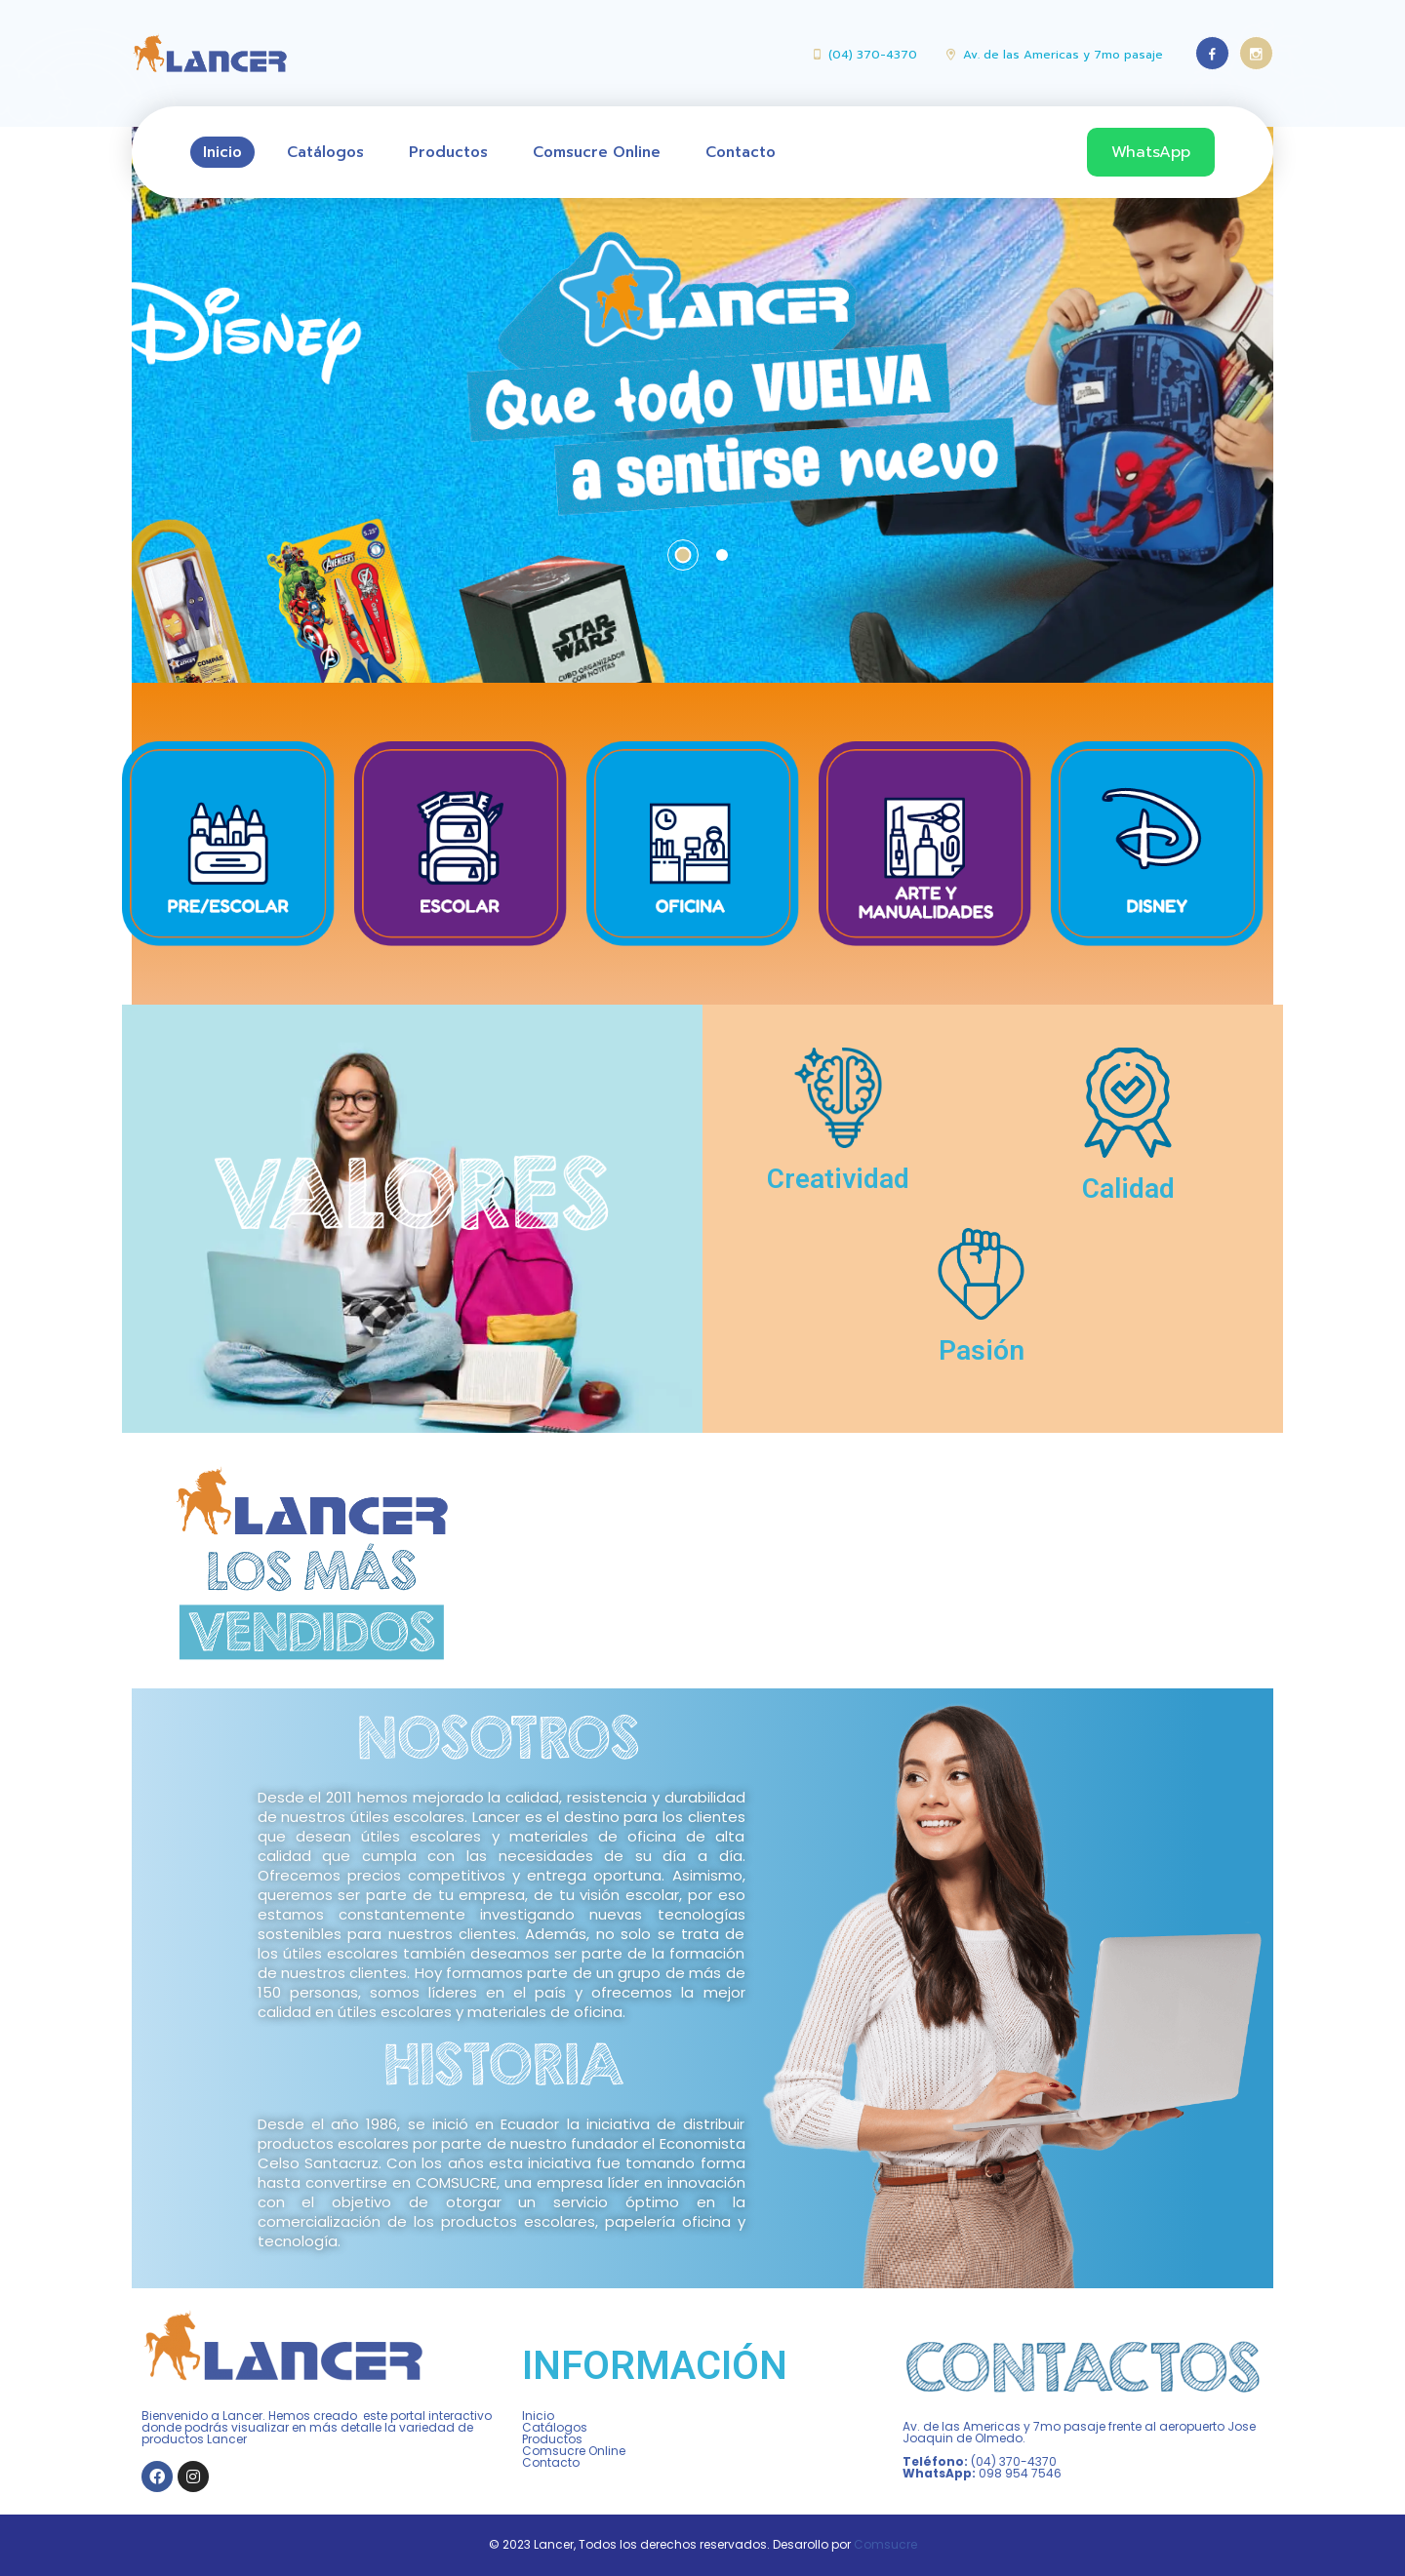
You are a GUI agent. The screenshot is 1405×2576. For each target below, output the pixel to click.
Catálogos (325, 152)
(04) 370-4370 (872, 54)
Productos (448, 152)
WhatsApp (1150, 152)
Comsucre (885, 2544)
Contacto (740, 152)
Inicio (222, 152)
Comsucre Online (597, 152)
